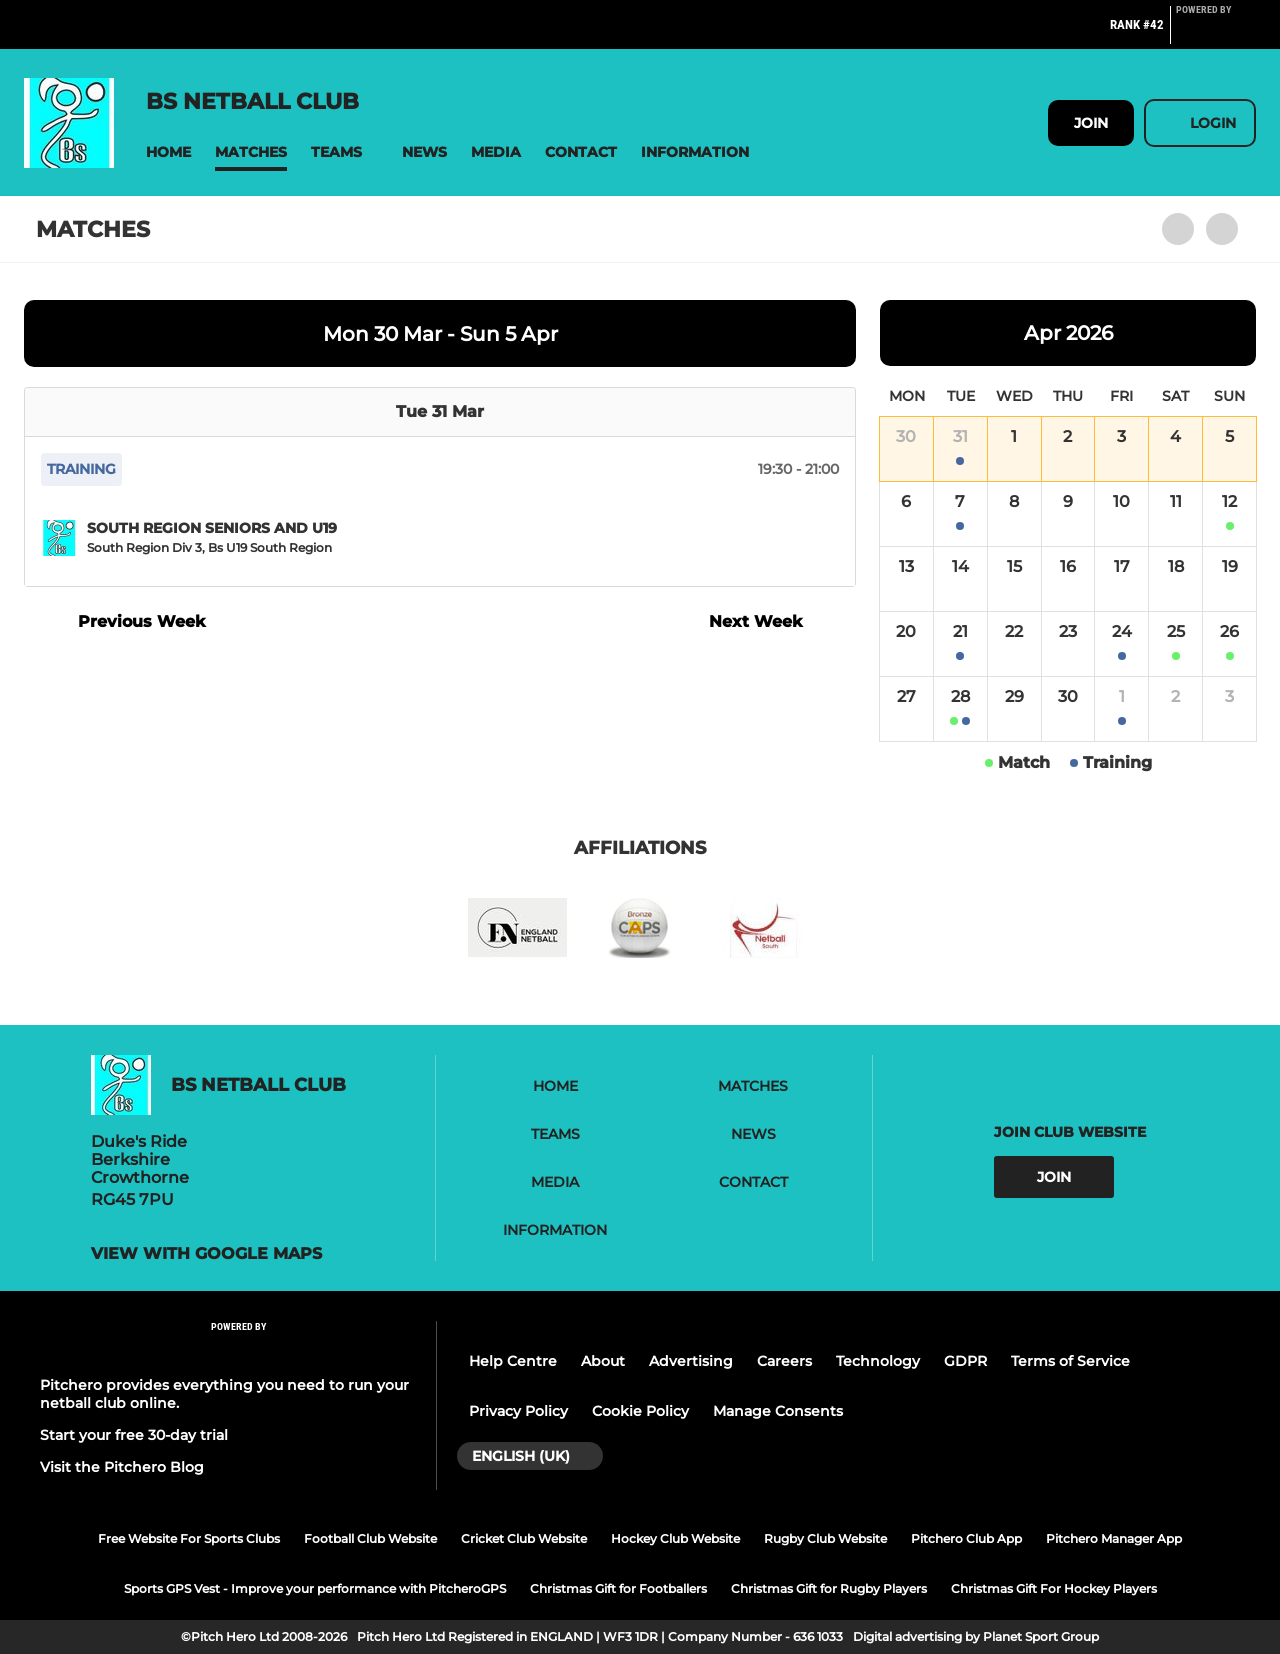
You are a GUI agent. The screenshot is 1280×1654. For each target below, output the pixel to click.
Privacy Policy (518, 1411)
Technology (878, 1361)
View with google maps (206, 1254)
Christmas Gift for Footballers (618, 1588)
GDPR (965, 1361)
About (603, 1361)
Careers (784, 1361)
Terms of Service (1070, 1361)
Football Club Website (370, 1538)
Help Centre (513, 1361)
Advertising (691, 1361)
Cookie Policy (640, 1411)
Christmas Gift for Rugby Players (829, 1588)
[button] (168, 152)
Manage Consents (778, 1411)
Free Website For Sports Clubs (189, 1538)
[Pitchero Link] (1216, 33)
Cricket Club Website (524, 1538)
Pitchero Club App (966, 1538)
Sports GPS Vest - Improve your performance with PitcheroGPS (315, 1588)
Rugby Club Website (825, 1538)
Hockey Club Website (675, 1538)
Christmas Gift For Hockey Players (1054, 1588)
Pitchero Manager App (1114, 1538)
